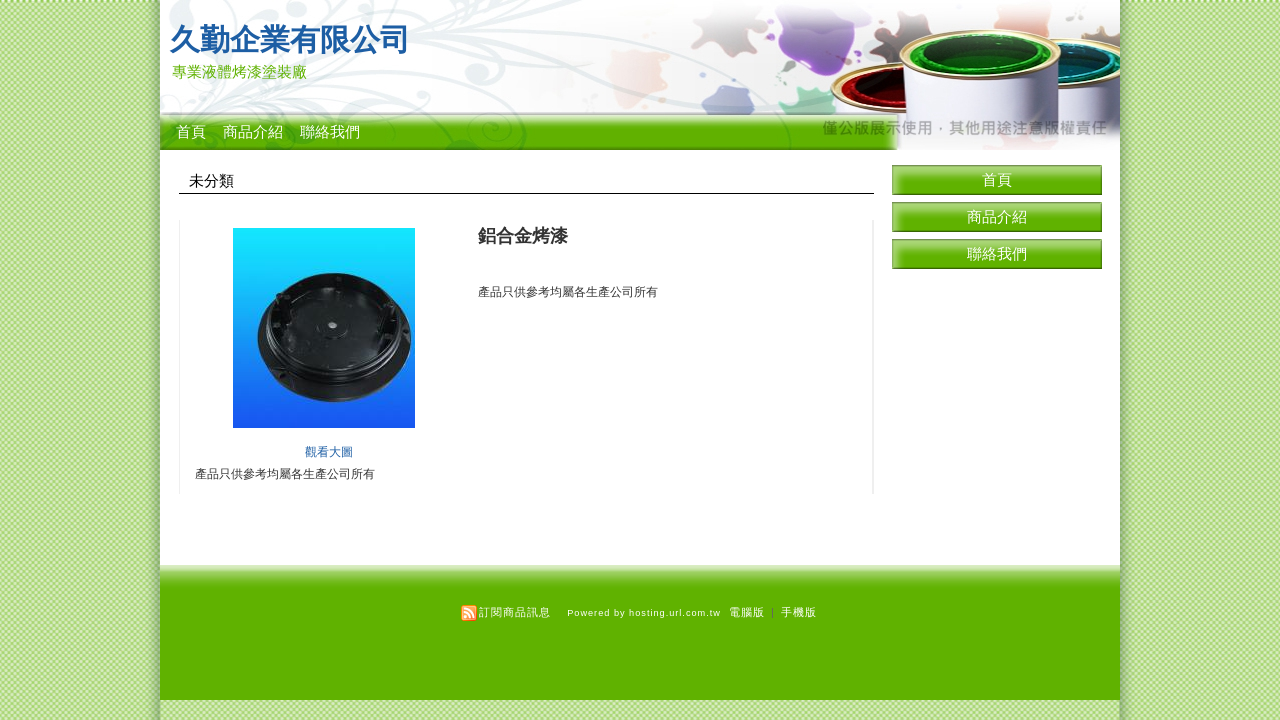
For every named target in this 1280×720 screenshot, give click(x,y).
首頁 (191, 131)
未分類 (211, 181)
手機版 (799, 612)
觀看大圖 (329, 452)
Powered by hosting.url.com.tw (644, 613)
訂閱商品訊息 (515, 612)
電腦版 (747, 612)
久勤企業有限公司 (290, 39)
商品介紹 (253, 131)
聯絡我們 (330, 131)
